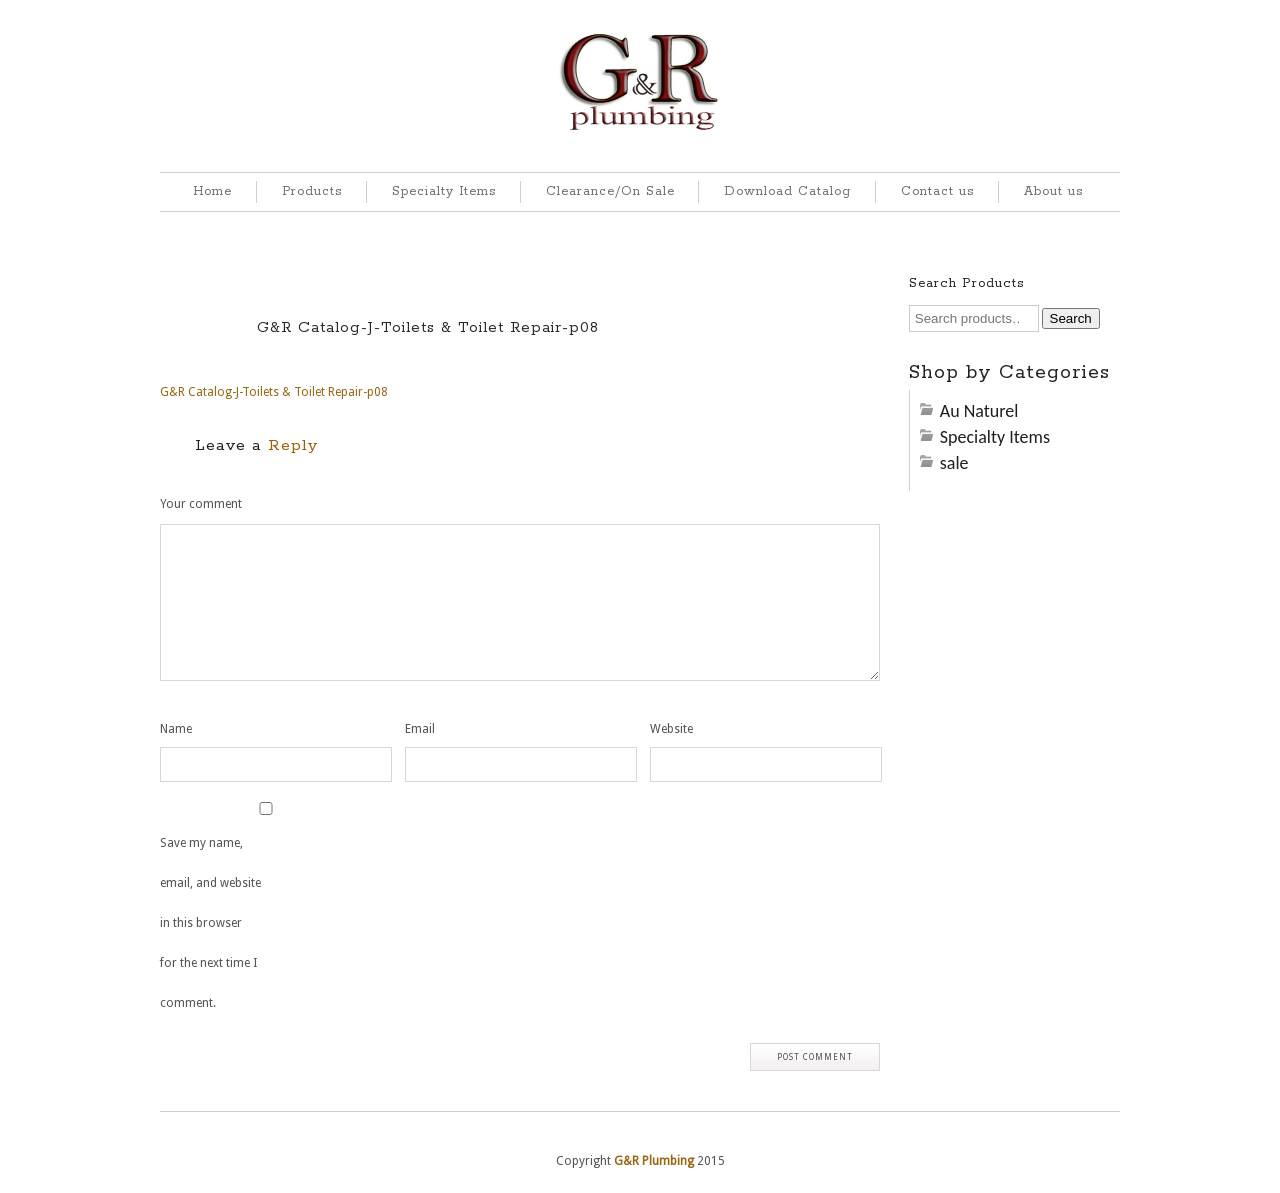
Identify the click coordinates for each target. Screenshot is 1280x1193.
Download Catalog (787, 191)
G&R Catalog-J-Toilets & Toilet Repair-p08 (428, 327)
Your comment (201, 504)
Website (671, 729)
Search (1071, 318)
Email (420, 729)
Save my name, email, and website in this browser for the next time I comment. (210, 923)
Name (176, 729)
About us (1053, 191)
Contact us (937, 191)
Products (312, 191)
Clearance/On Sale (610, 191)
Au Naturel (979, 411)
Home (212, 191)
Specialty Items (444, 191)
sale (954, 463)
